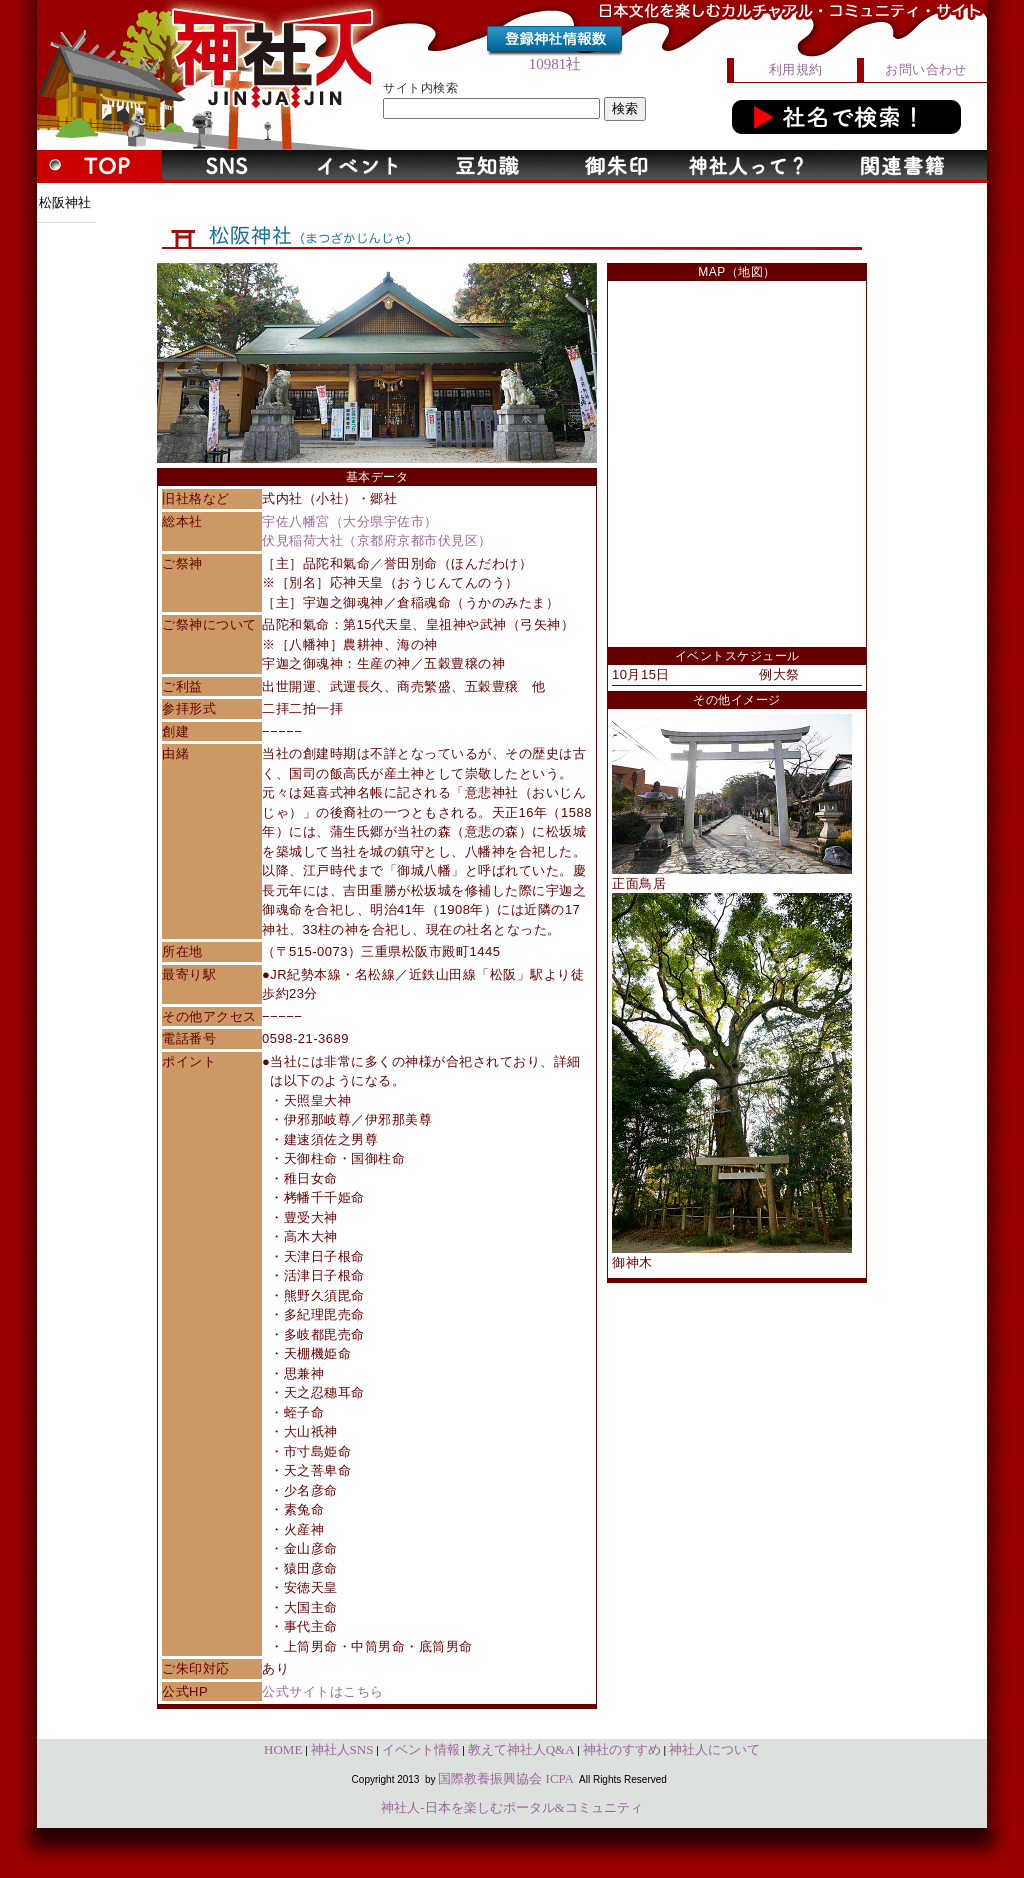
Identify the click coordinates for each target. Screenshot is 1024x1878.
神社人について (714, 1749)
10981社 (555, 64)
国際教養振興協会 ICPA (506, 1778)
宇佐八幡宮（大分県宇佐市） (350, 521)
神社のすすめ (622, 1749)
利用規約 (796, 69)
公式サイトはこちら (323, 1691)
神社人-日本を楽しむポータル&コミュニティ (511, 1807)
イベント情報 (421, 1749)
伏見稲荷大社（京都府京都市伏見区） (377, 540)
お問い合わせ (925, 69)
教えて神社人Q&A (521, 1749)
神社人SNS (342, 1749)
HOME (283, 1749)
